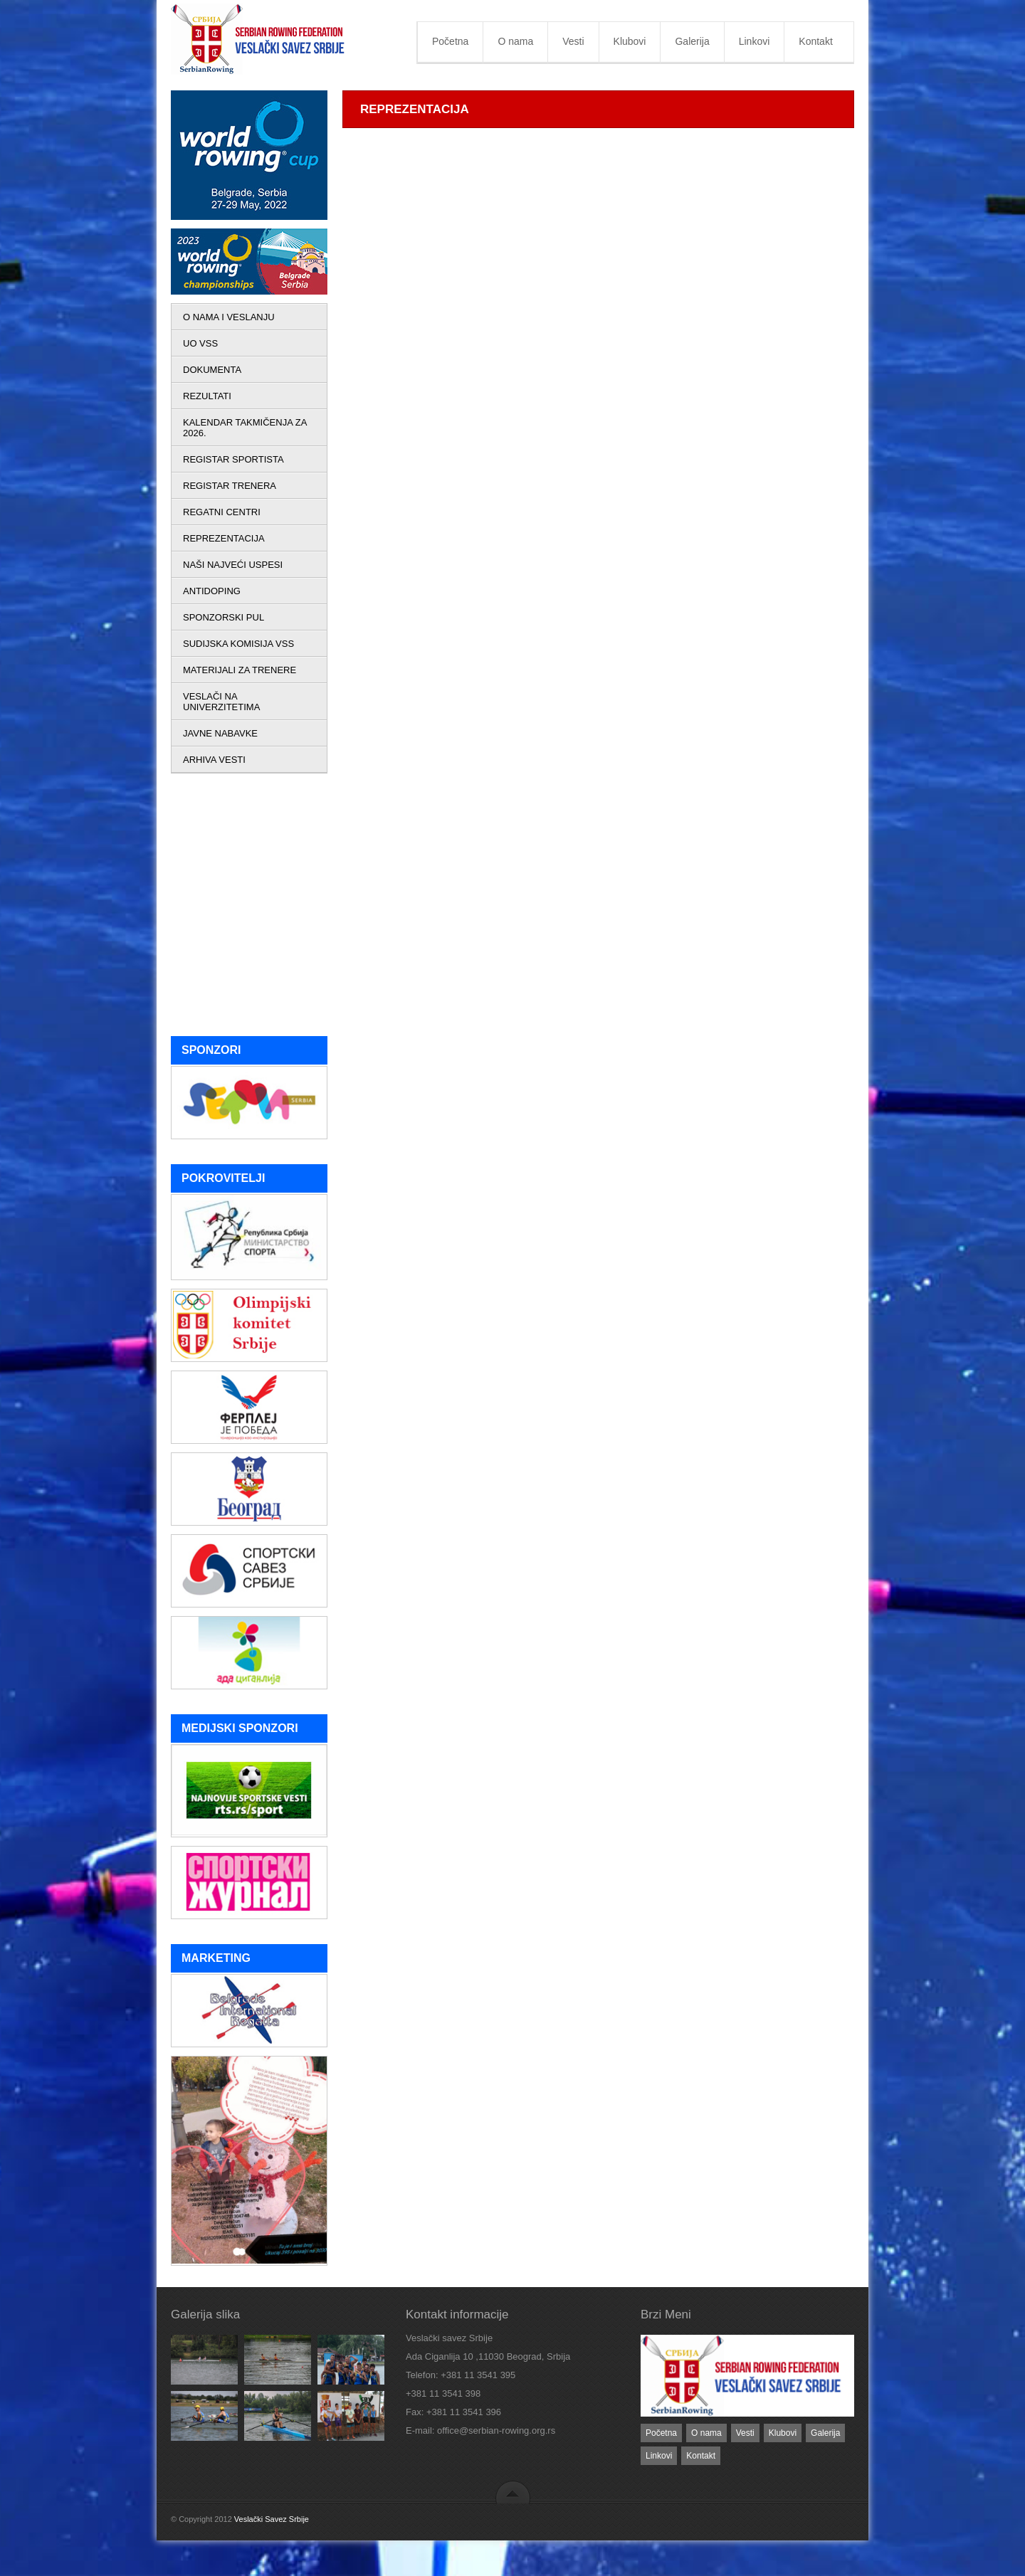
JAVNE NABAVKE (220, 733)
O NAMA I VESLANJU (229, 317)
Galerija (692, 41)
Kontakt (815, 41)
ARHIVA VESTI (214, 759)
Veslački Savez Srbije (271, 2519)
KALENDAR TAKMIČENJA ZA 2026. (245, 427)
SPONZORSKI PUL (223, 617)
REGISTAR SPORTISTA (233, 459)
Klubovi (630, 41)
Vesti (573, 41)
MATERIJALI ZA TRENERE (239, 670)
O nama (515, 41)
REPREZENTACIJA (224, 538)
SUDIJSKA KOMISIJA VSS (238, 643)
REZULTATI (207, 396)
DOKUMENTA (212, 369)
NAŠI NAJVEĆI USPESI (233, 564)
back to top (513, 2491)
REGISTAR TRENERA (229, 485)
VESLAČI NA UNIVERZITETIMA (221, 701)
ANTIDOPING (212, 591)
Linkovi (754, 41)
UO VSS (200, 343)
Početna (450, 41)
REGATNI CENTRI (222, 512)
